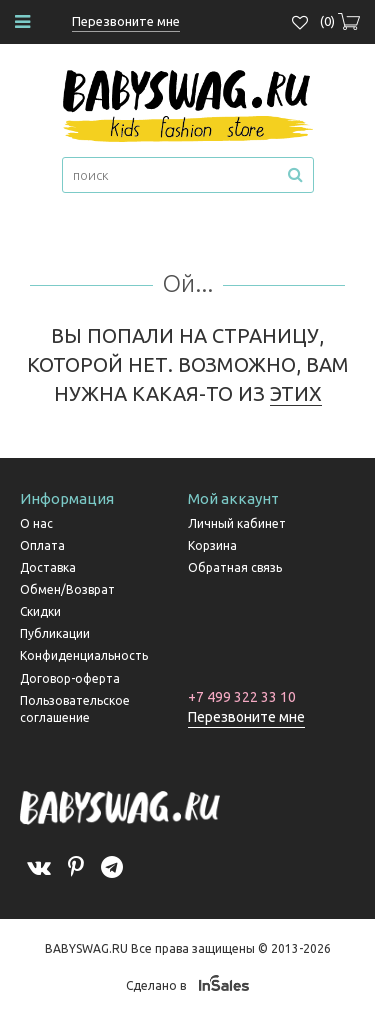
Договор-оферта (70, 678)
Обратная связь (235, 567)
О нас (36, 523)
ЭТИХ (296, 393)
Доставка (48, 567)
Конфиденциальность (84, 655)
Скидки (40, 611)
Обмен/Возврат (67, 589)
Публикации (55, 633)
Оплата (42, 545)
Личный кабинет (237, 523)
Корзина (212, 545)
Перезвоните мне (246, 717)
